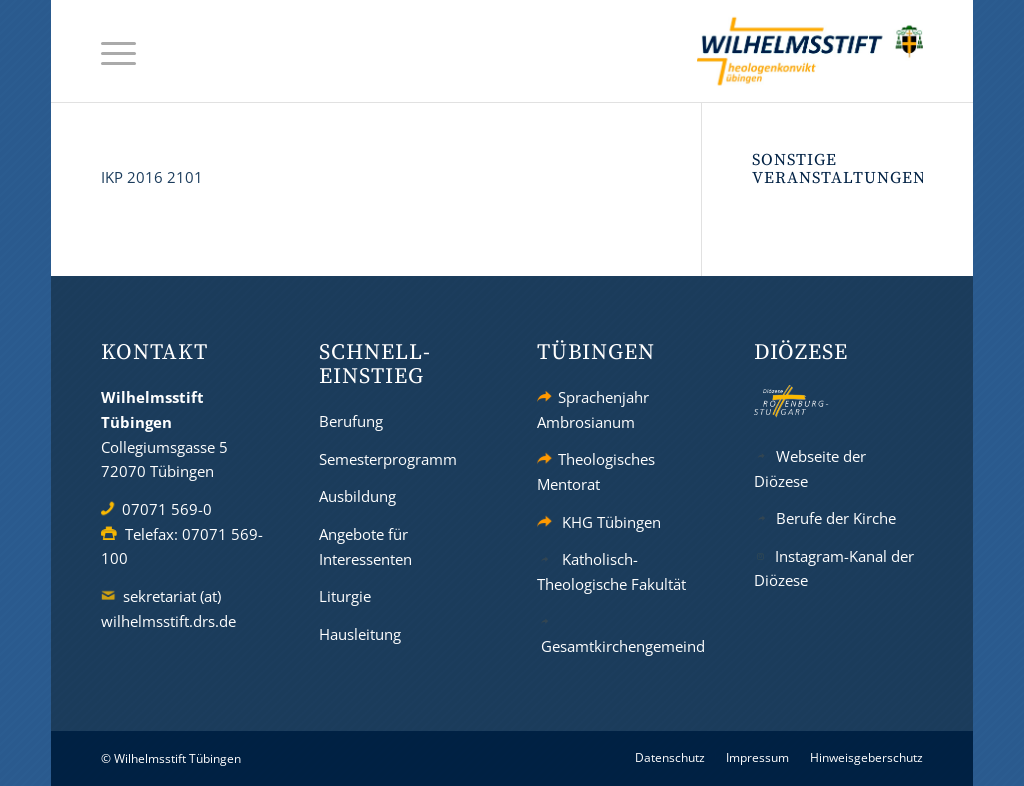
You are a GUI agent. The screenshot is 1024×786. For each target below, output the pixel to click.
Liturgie (345, 596)
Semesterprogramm (388, 459)
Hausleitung (360, 634)
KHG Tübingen (611, 522)
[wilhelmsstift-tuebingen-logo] (810, 51)
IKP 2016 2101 (152, 177)
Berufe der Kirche (836, 518)
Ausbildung (357, 496)
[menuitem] (118, 51)
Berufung (351, 421)
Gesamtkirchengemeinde (627, 646)
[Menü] (118, 51)
